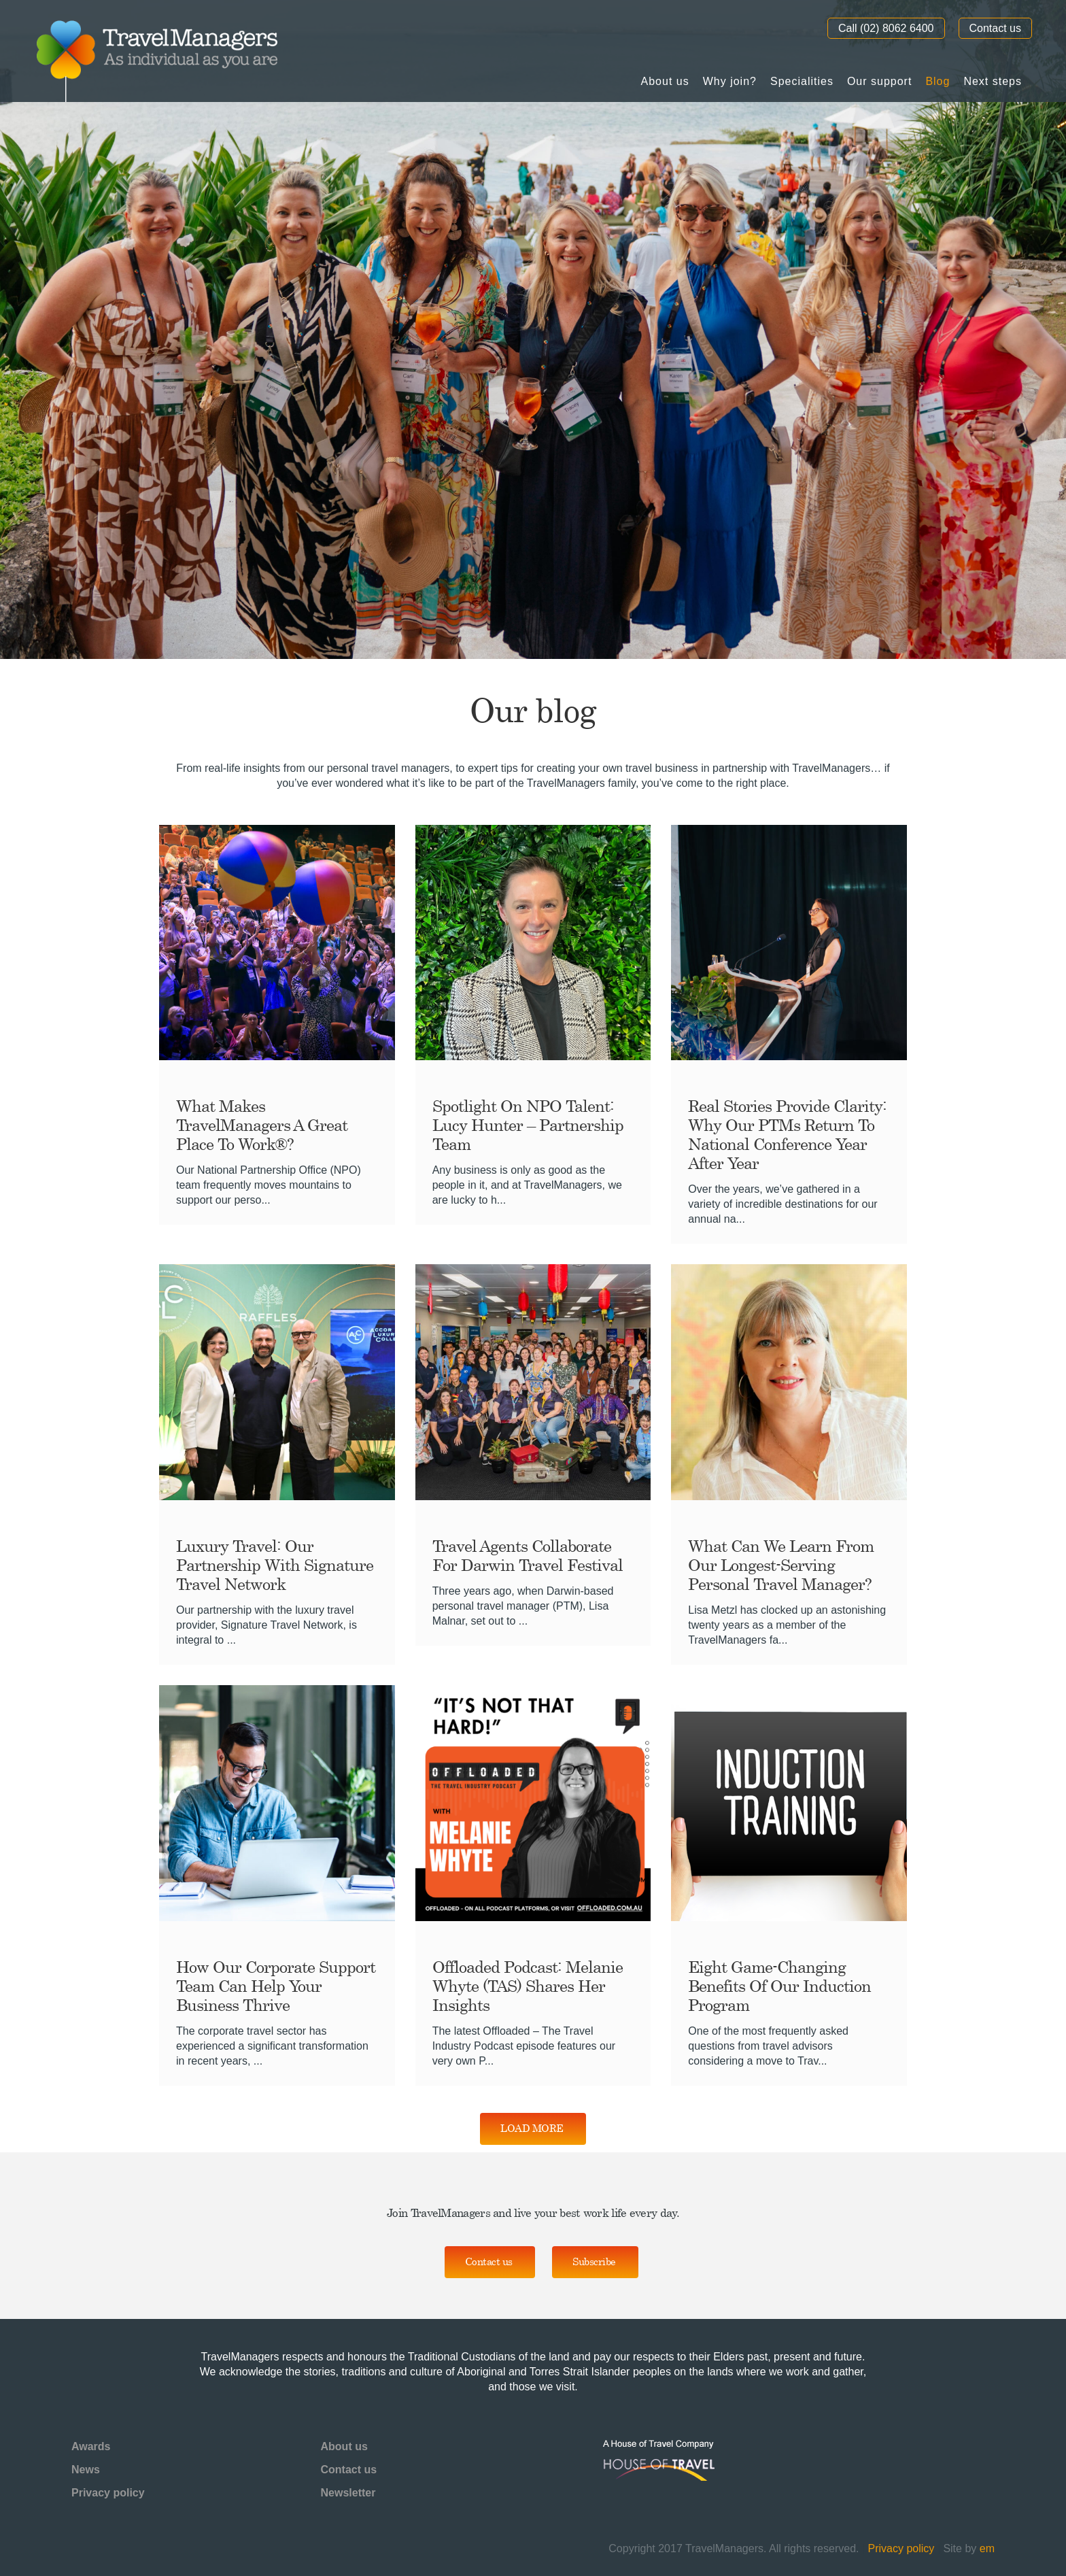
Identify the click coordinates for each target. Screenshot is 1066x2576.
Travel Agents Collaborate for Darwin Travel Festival (527, 1555)
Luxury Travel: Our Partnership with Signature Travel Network (274, 1564)
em (987, 2548)
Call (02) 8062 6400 (886, 28)
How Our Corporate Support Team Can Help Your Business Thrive (275, 1985)
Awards (91, 2446)
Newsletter (348, 2492)
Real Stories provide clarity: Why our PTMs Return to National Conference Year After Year (787, 1134)
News (85, 2469)
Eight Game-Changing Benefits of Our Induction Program (779, 1985)
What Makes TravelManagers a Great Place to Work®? (261, 1124)
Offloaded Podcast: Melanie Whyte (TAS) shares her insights (527, 1985)
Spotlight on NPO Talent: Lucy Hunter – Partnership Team (527, 1124)
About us (344, 2446)
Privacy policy (108, 2492)
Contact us (995, 28)
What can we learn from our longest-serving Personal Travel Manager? (781, 1564)
